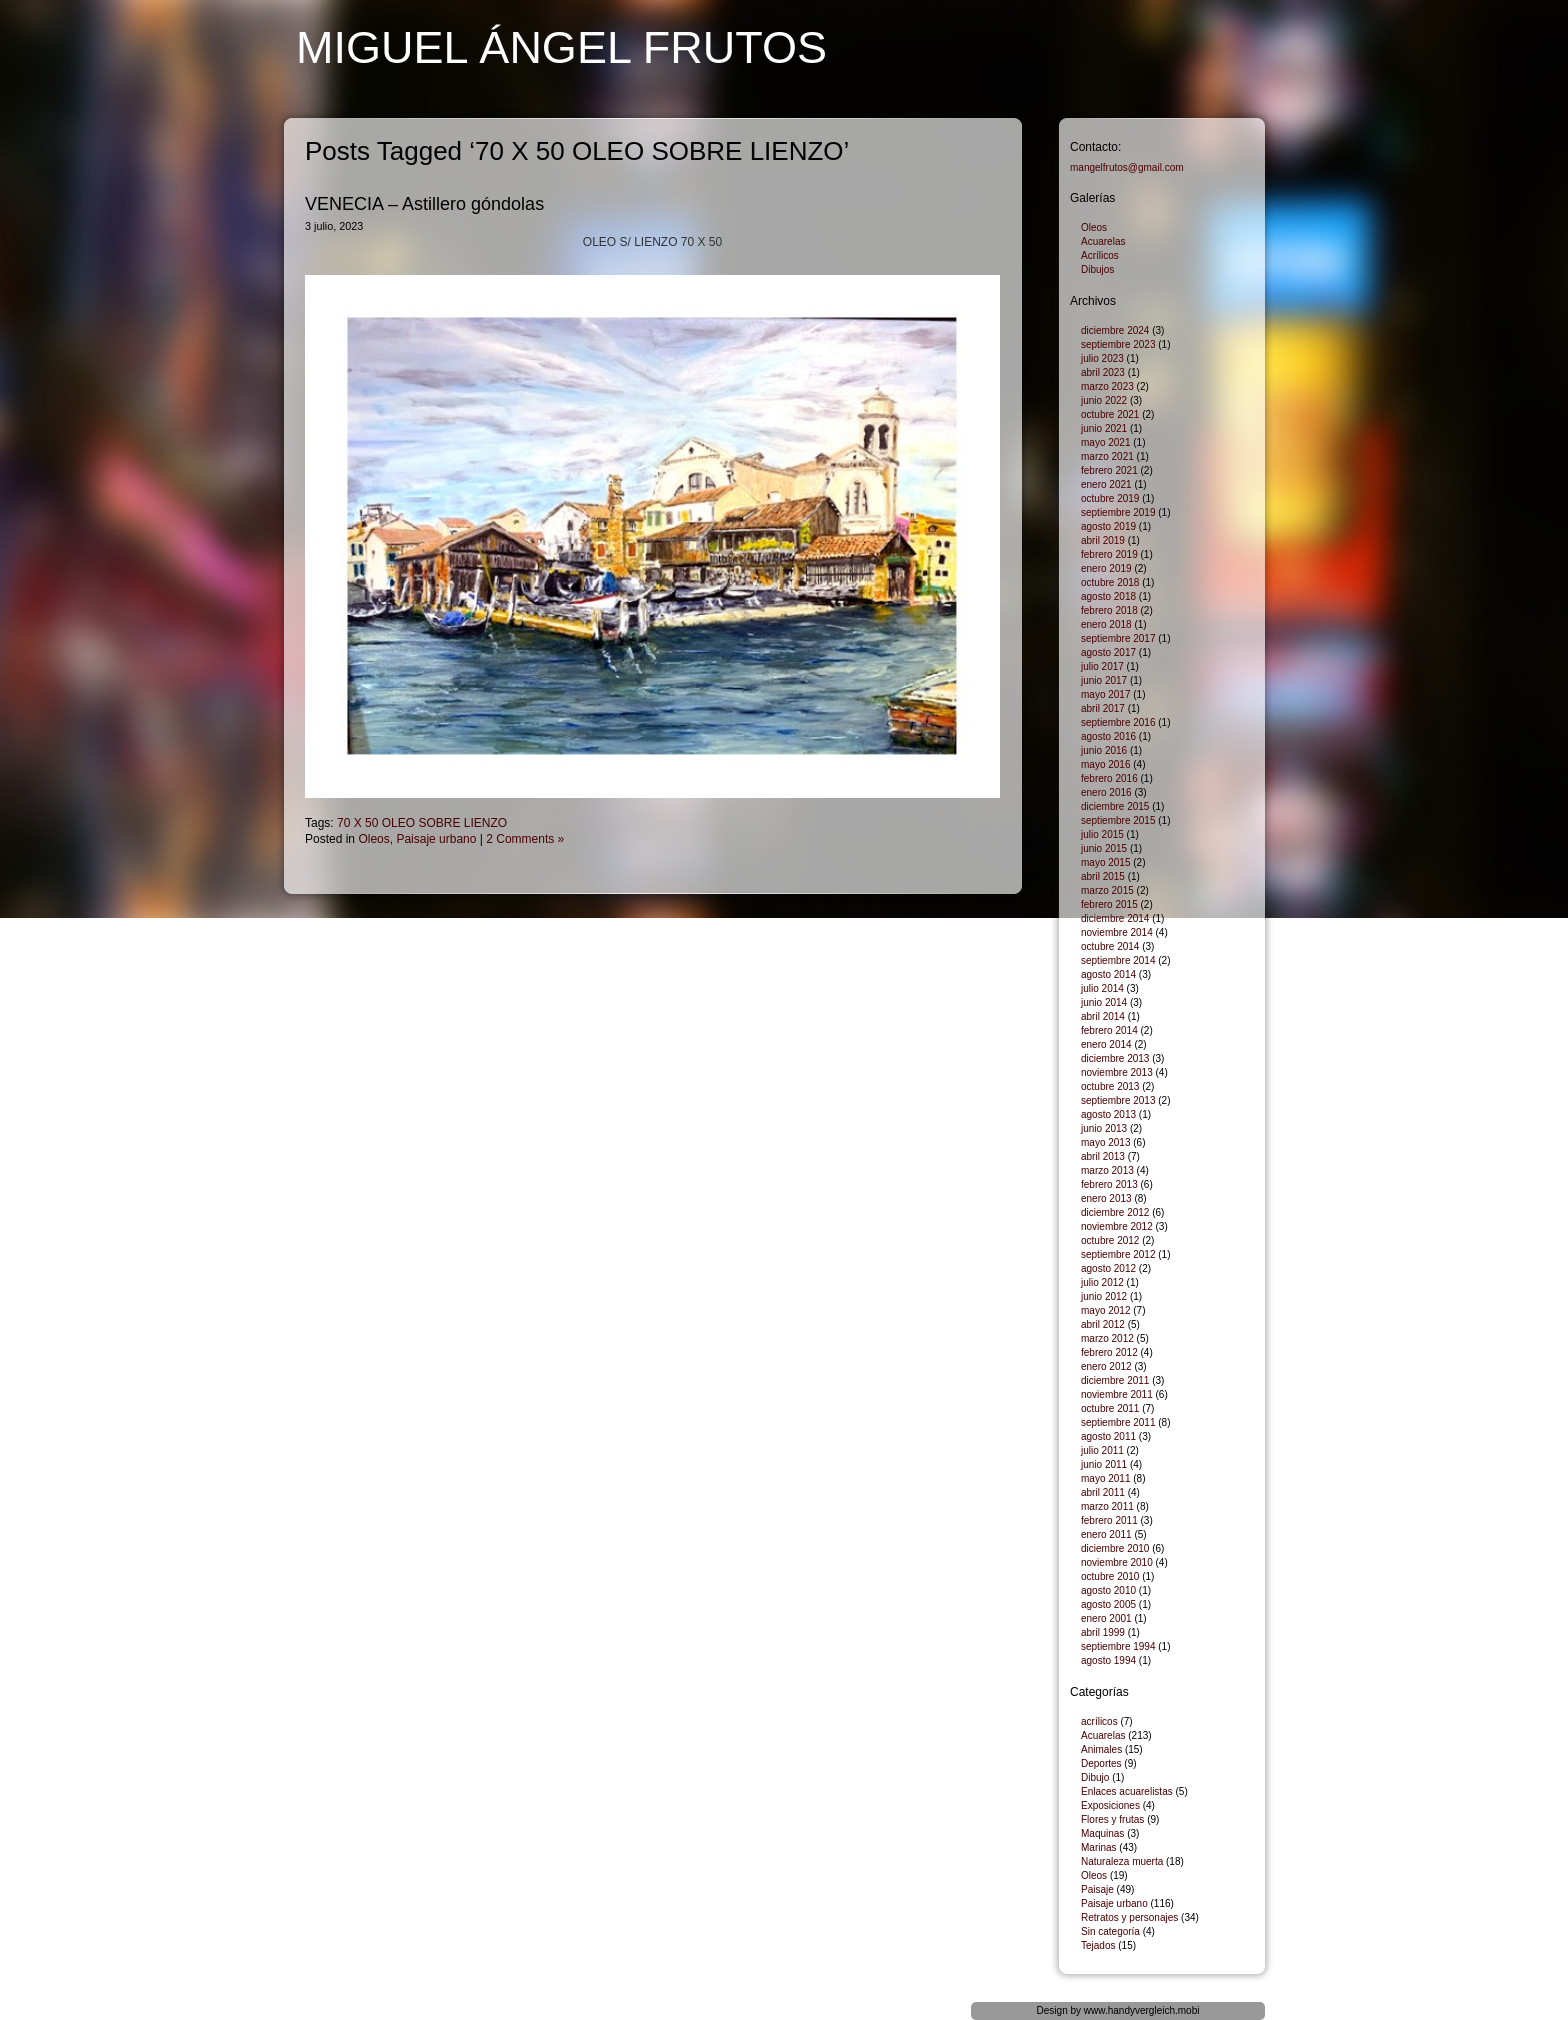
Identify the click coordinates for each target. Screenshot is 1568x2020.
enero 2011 (1106, 1534)
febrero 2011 (1109, 1520)
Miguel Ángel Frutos (561, 47)
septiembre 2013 (1118, 1100)
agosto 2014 (1108, 974)
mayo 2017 (1105, 694)
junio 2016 (1104, 750)
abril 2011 (1103, 1492)
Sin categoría (1110, 1931)
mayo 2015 (1105, 862)
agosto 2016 (1108, 736)
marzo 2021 (1107, 456)
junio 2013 (1104, 1128)
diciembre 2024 (1115, 330)
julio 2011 (1102, 1450)
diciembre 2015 (1115, 806)
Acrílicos (1100, 255)
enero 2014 (1106, 1044)
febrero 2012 (1109, 1352)
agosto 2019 (1108, 526)
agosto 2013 (1108, 1114)
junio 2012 (1104, 1296)
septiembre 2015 (1118, 820)
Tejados (1098, 1945)
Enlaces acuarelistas (1127, 1791)
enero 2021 (1106, 484)
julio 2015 (1102, 834)
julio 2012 (1102, 1282)
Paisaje (1097, 1889)
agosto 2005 (1108, 1604)
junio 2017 (1104, 680)
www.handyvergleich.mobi (1142, 2010)
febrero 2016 (1109, 778)
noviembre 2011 (1117, 1394)
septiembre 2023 (1118, 344)
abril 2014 (1103, 1016)
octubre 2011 (1110, 1408)
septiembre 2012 (1118, 1254)
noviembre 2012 (1117, 1226)
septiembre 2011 (1118, 1422)
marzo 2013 (1107, 1170)
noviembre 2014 (1117, 932)
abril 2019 (1103, 540)
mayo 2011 (1105, 1478)
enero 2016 (1106, 792)
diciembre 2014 (1115, 918)
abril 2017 (1103, 708)
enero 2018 (1106, 624)
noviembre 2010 (1117, 1562)
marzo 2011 (1107, 1506)
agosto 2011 (1108, 1436)
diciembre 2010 (1115, 1548)
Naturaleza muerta (1122, 1861)
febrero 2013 (1109, 1184)
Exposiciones (1110, 1805)
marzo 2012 (1107, 1338)
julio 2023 (1102, 358)
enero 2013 (1106, 1198)
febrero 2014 (1109, 1030)
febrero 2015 (1109, 904)
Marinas (1099, 1847)
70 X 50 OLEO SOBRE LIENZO (422, 823)
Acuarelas (1103, 241)
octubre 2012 (1110, 1240)
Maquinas (1102, 1833)
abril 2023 (1103, 372)
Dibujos (1097, 269)
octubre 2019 (1110, 498)
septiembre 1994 (1118, 1646)
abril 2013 (1103, 1156)
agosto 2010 (1108, 1590)
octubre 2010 (1110, 1576)
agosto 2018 (1108, 596)
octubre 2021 (1110, 414)
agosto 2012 (1108, 1268)
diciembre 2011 (1115, 1380)
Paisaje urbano (436, 839)
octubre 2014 (1110, 946)
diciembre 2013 (1115, 1058)
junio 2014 (1104, 1002)
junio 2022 (1104, 400)
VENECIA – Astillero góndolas (424, 204)
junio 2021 (1104, 428)
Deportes (1101, 1763)
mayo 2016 (1105, 764)
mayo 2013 (1105, 1142)
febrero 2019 (1109, 554)
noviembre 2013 (1117, 1072)
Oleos (373, 839)
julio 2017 (1102, 666)
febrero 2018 (1109, 610)
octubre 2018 (1110, 582)
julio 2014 (1102, 988)
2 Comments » (525, 839)
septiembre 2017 (1118, 638)
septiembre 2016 (1118, 722)
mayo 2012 (1105, 1310)
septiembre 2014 (1118, 960)
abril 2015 (1103, 876)
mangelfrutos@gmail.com (1127, 167)
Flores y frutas (1112, 1819)
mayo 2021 (1105, 442)
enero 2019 (1106, 568)
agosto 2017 (1108, 652)
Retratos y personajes (1129, 1917)
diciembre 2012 (1115, 1212)
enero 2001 (1106, 1618)
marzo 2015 (1107, 890)
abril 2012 (1103, 1324)
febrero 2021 (1109, 470)
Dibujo (1095, 1777)
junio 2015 (1104, 848)
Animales (1101, 1749)
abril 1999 (1103, 1632)
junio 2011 (1104, 1464)
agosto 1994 (1108, 1660)
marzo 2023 (1107, 386)
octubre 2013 (1110, 1086)
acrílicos (1099, 1721)
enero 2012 (1106, 1366)
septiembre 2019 (1118, 512)
